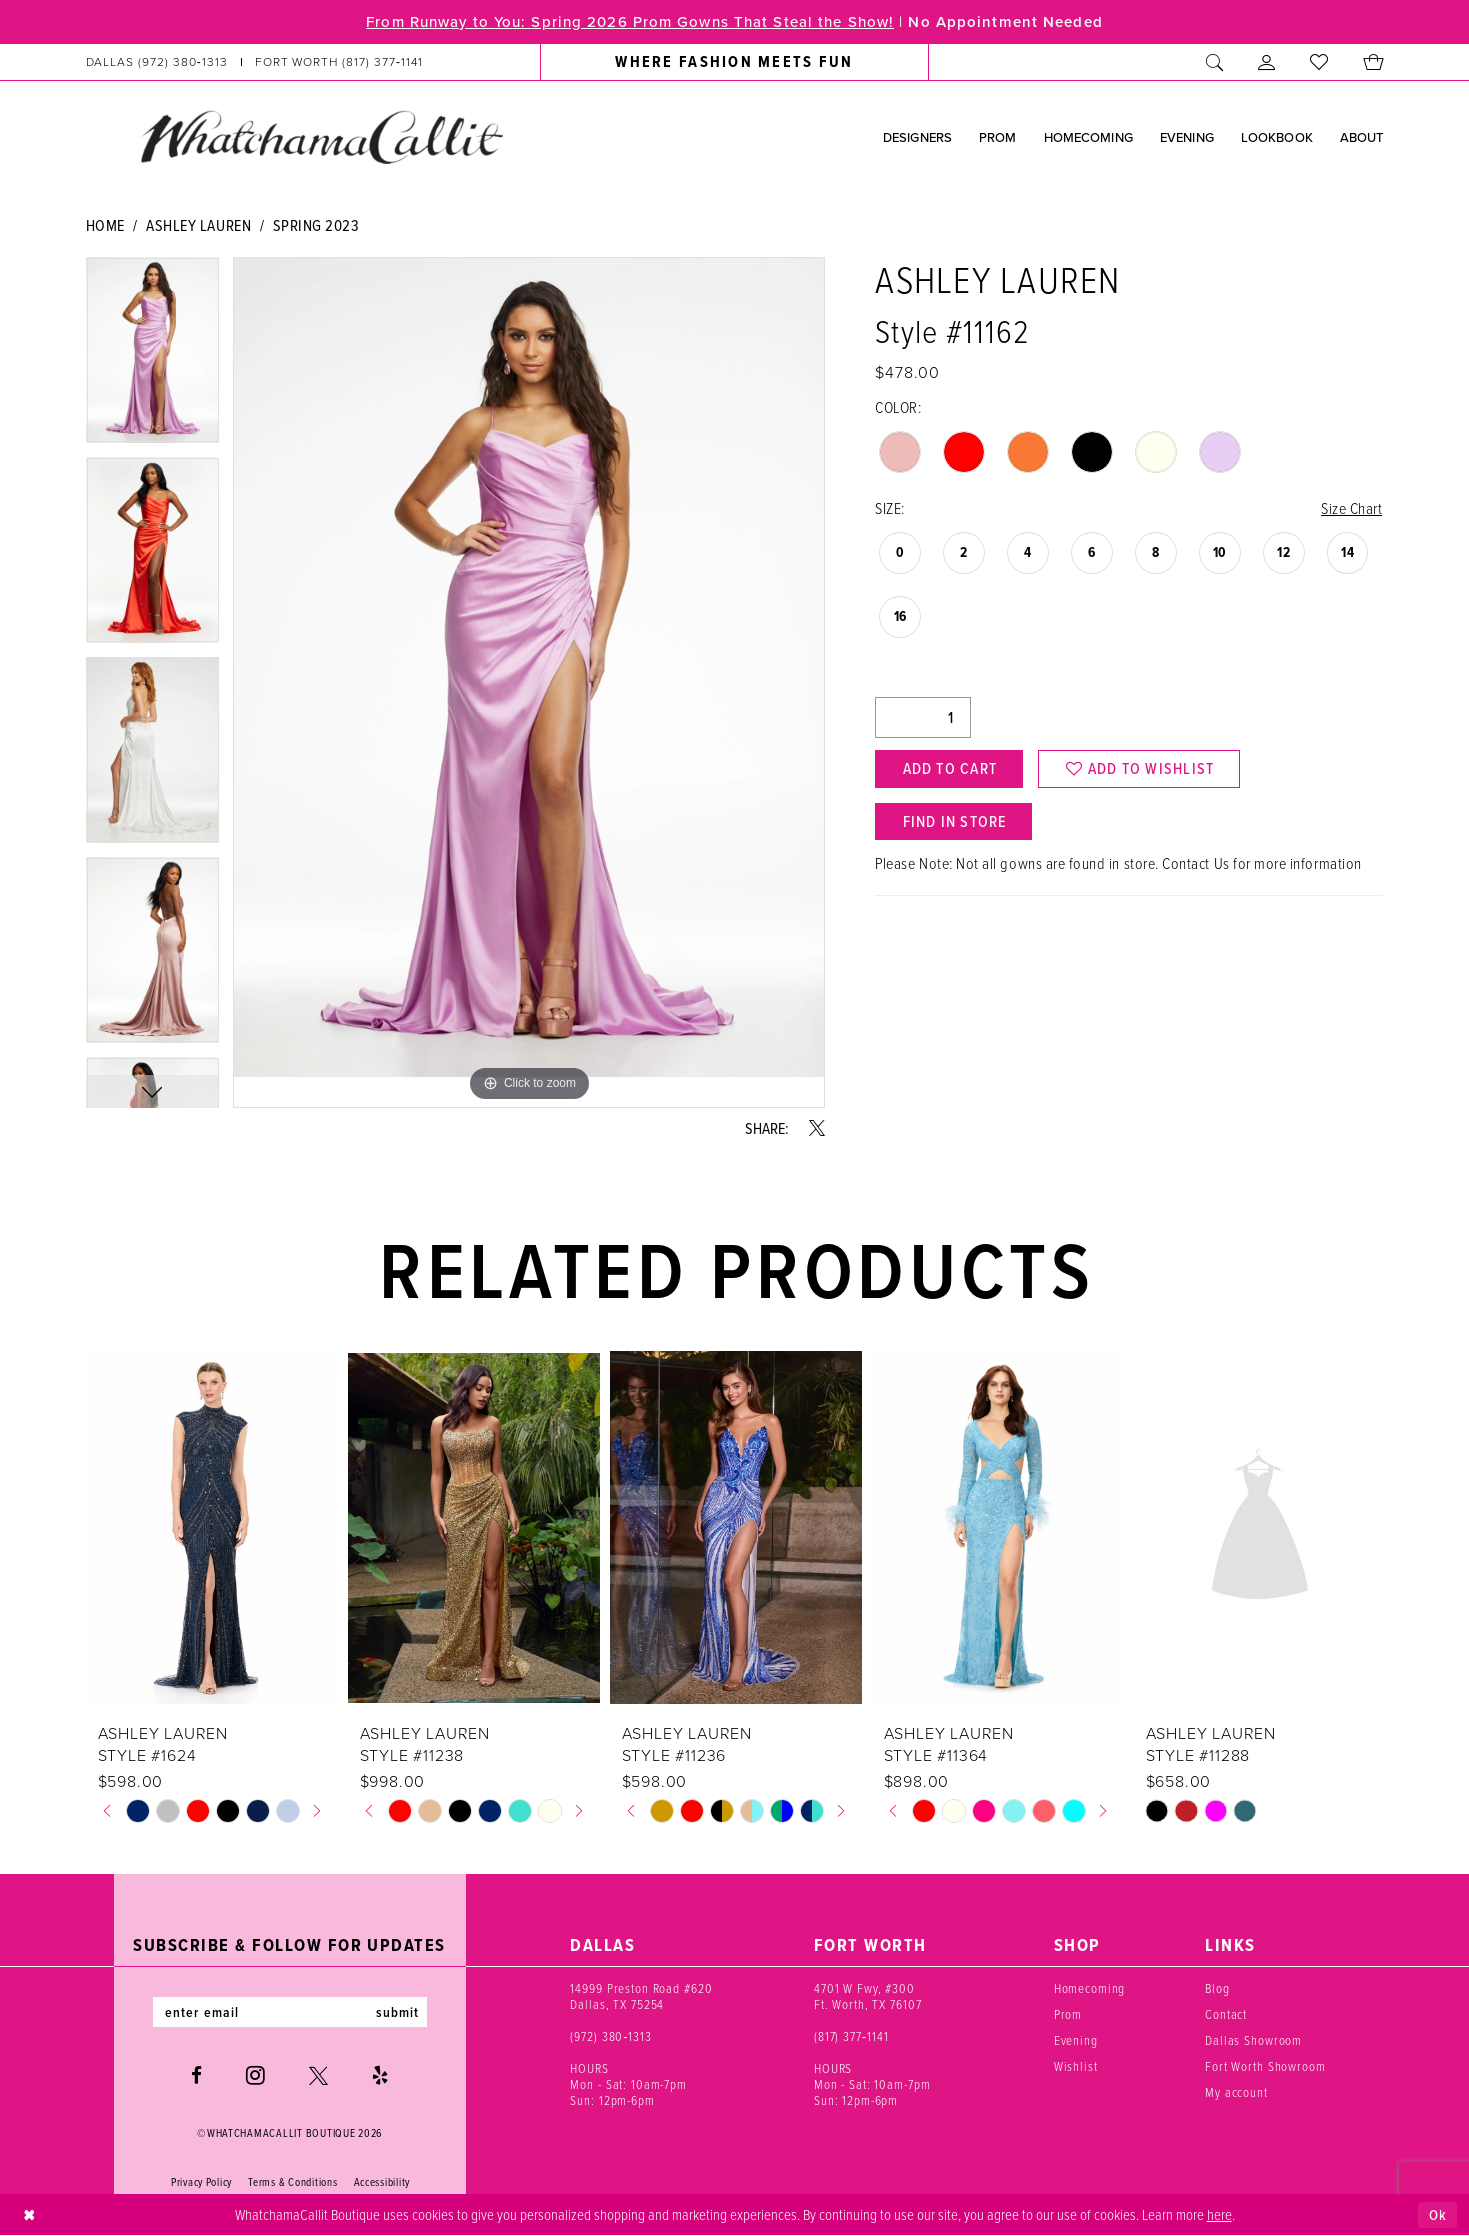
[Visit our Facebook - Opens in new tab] (196, 2075)
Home (105, 225)
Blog (1217, 1988)
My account (1236, 2092)
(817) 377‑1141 (851, 2036)
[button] (1267, 62)
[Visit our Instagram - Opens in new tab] (255, 2075)
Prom (1068, 2014)
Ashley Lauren (198, 225)
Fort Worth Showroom (1265, 2066)
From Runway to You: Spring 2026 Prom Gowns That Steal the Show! (630, 22)
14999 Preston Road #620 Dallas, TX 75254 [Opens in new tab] (641, 1996)
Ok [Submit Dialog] (1438, 2215)
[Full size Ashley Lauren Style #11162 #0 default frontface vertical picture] (529, 682)
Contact (1226, 2014)
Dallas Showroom (1253, 2040)
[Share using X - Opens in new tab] (817, 1128)
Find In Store (955, 821)
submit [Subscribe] (398, 2012)
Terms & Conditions (292, 2182)
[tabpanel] (153, 357)
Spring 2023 (316, 225)
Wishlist (1076, 2066)
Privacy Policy (201, 2182)
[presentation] (212, 1528)
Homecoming (1090, 1988)
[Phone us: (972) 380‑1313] (156, 62)
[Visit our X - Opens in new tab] (318, 2075)
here (1219, 2214)
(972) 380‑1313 (611, 2036)
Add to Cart (950, 768)
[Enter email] (290, 2012)
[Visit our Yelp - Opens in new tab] (380, 2075)
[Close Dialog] (29, 2215)
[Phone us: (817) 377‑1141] (338, 62)
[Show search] (1215, 62)
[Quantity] (923, 717)
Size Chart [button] (1351, 508)
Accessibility (382, 2182)
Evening (1076, 2040)
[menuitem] (254, 62)
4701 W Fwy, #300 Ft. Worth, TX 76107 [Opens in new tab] (868, 1996)
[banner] (321, 136)
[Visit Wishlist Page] (1319, 62)
